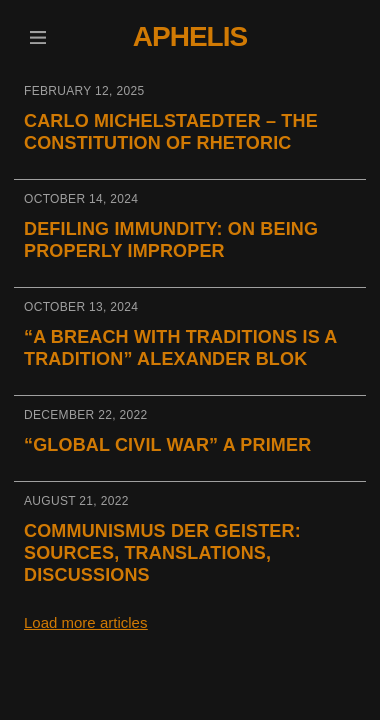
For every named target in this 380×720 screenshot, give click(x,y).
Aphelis (190, 36)
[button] (37, 37)
